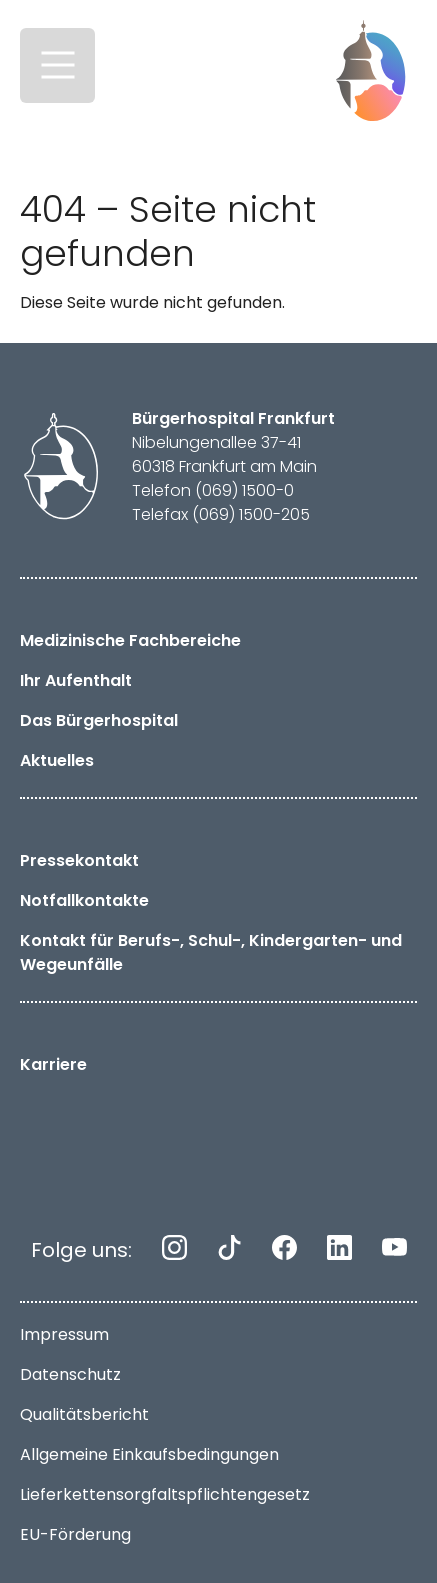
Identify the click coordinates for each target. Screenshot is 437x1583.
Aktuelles (57, 760)
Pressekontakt (79, 860)
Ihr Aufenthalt (76, 680)
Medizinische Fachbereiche (130, 640)
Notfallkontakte (84, 900)
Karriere (53, 1064)
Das (99, 720)
